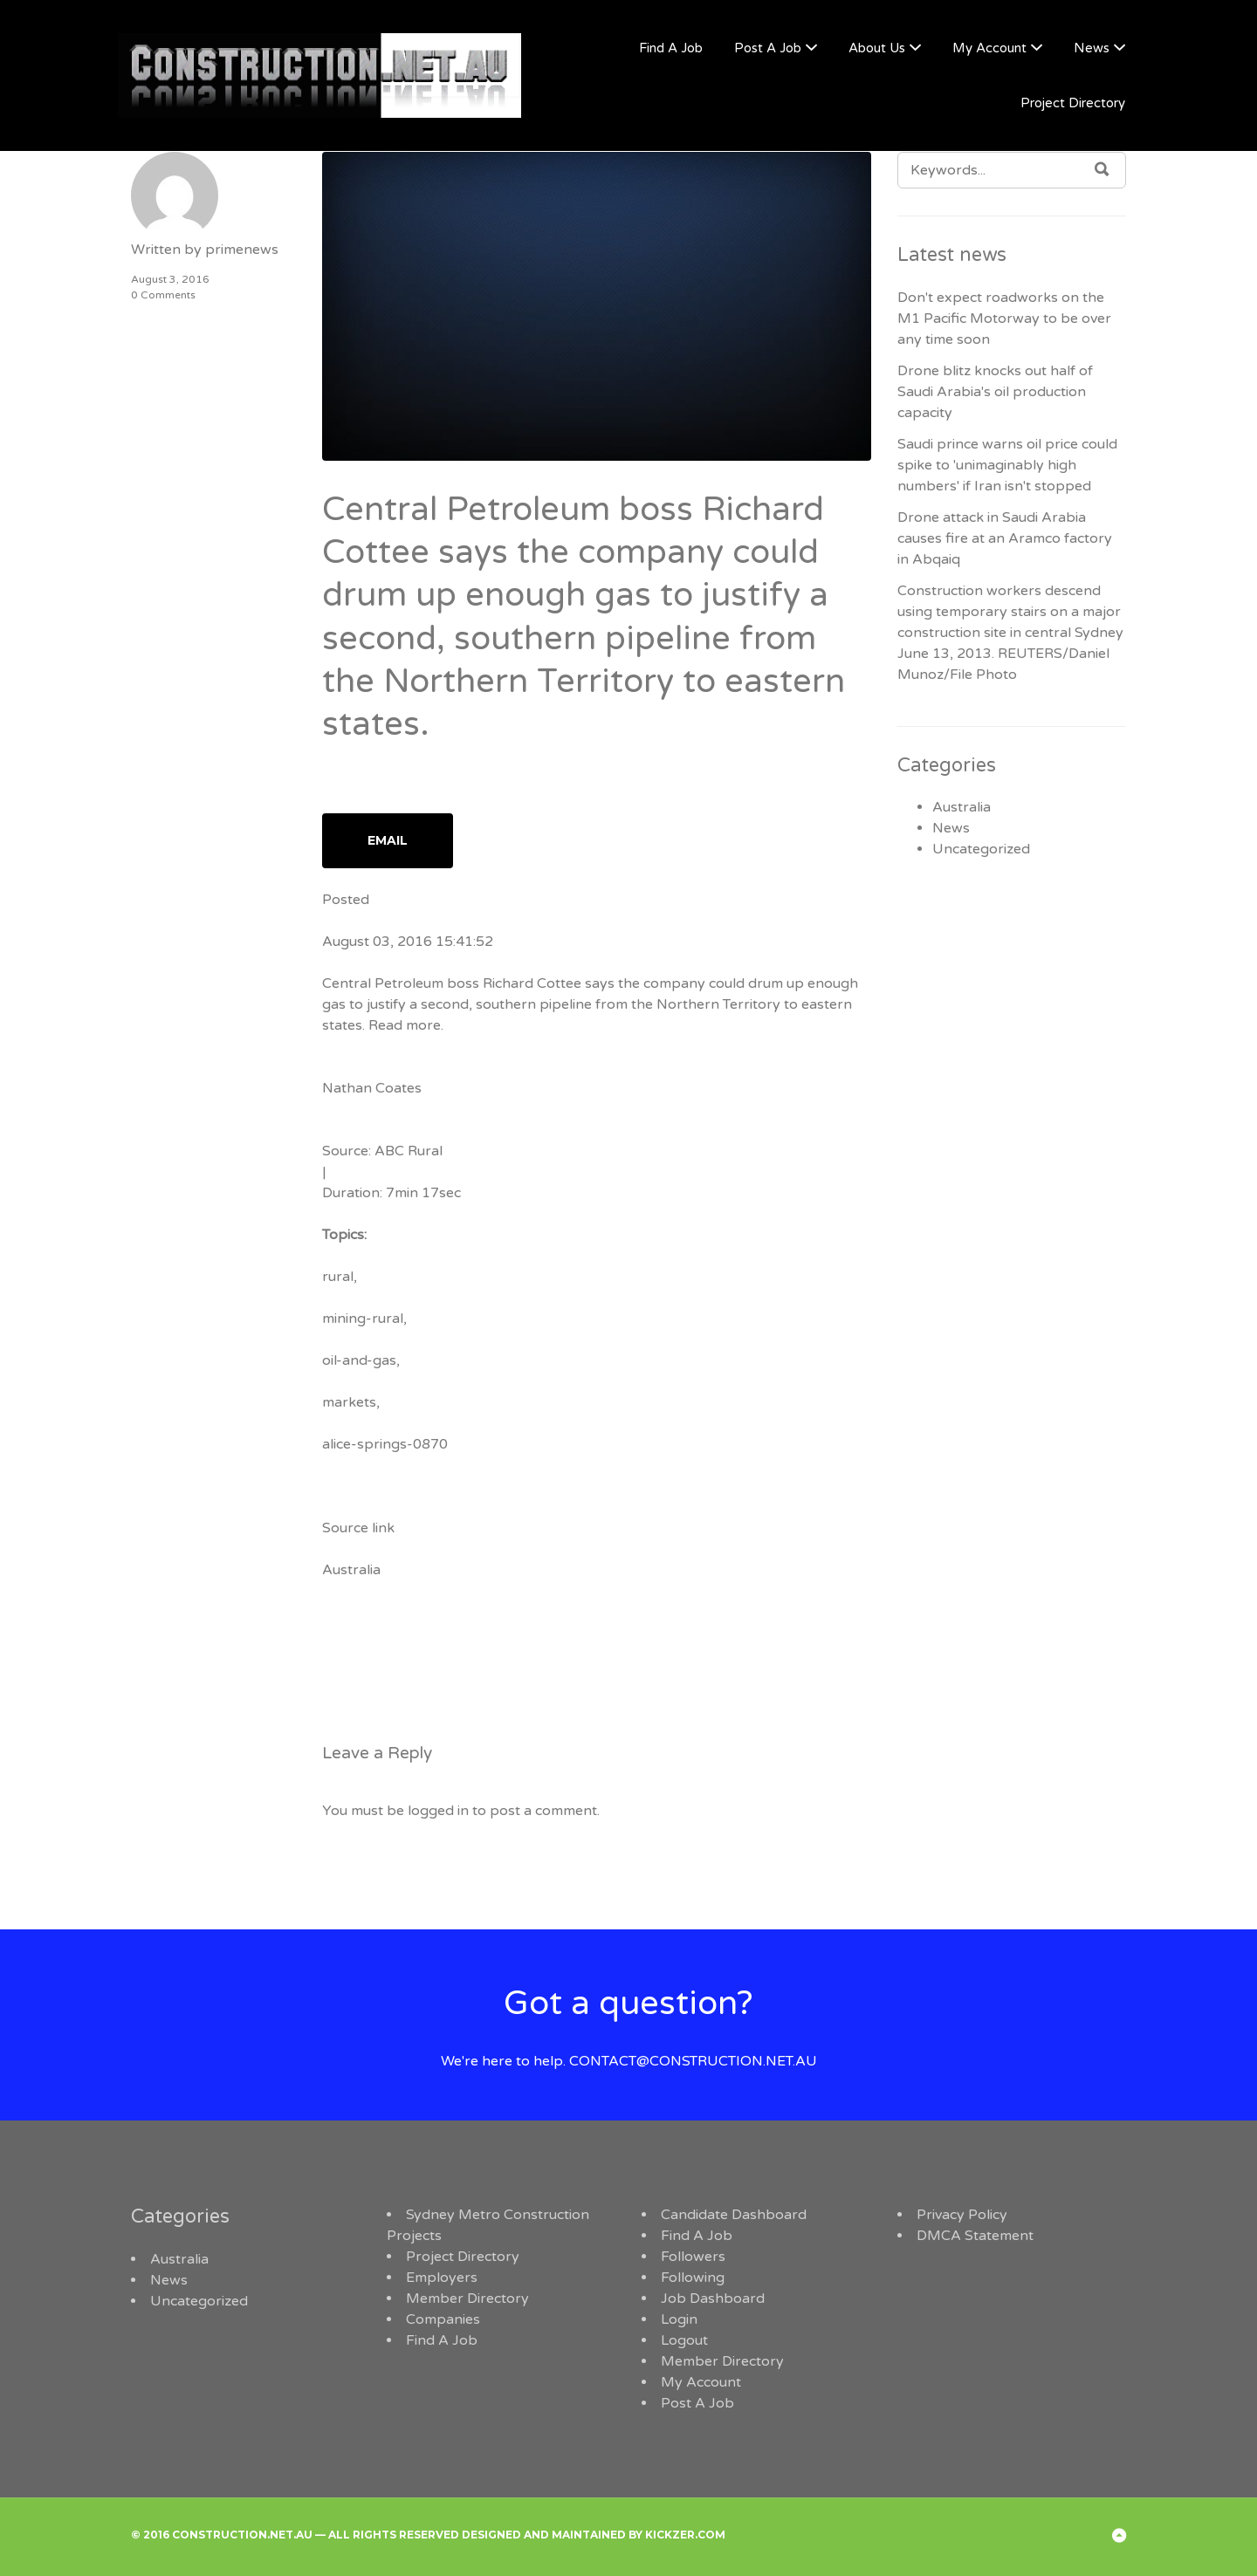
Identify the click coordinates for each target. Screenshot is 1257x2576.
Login (679, 2319)
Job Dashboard (713, 2298)
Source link (358, 1528)
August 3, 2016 (170, 279)
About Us (876, 48)
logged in (438, 1810)
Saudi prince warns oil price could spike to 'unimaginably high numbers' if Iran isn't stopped (1007, 465)
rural (338, 1276)
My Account (989, 48)
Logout (684, 2340)
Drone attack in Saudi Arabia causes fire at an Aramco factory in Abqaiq (1004, 538)
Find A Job (671, 48)
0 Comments (163, 295)
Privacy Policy (962, 2214)
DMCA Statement (975, 2235)
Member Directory (467, 2298)
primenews (241, 249)
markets (349, 1402)
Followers (693, 2256)
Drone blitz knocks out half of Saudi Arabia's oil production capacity (995, 391)
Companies (443, 2319)
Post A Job (767, 48)
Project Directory (1072, 103)
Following (693, 2277)
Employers (441, 2277)
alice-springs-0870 (385, 1444)
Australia (351, 1570)
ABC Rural (408, 1151)
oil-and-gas (359, 1360)
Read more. (405, 1025)
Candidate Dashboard (734, 2214)
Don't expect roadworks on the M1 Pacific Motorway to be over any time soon (1004, 318)
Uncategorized (981, 849)
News (1091, 48)
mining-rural (362, 1318)
